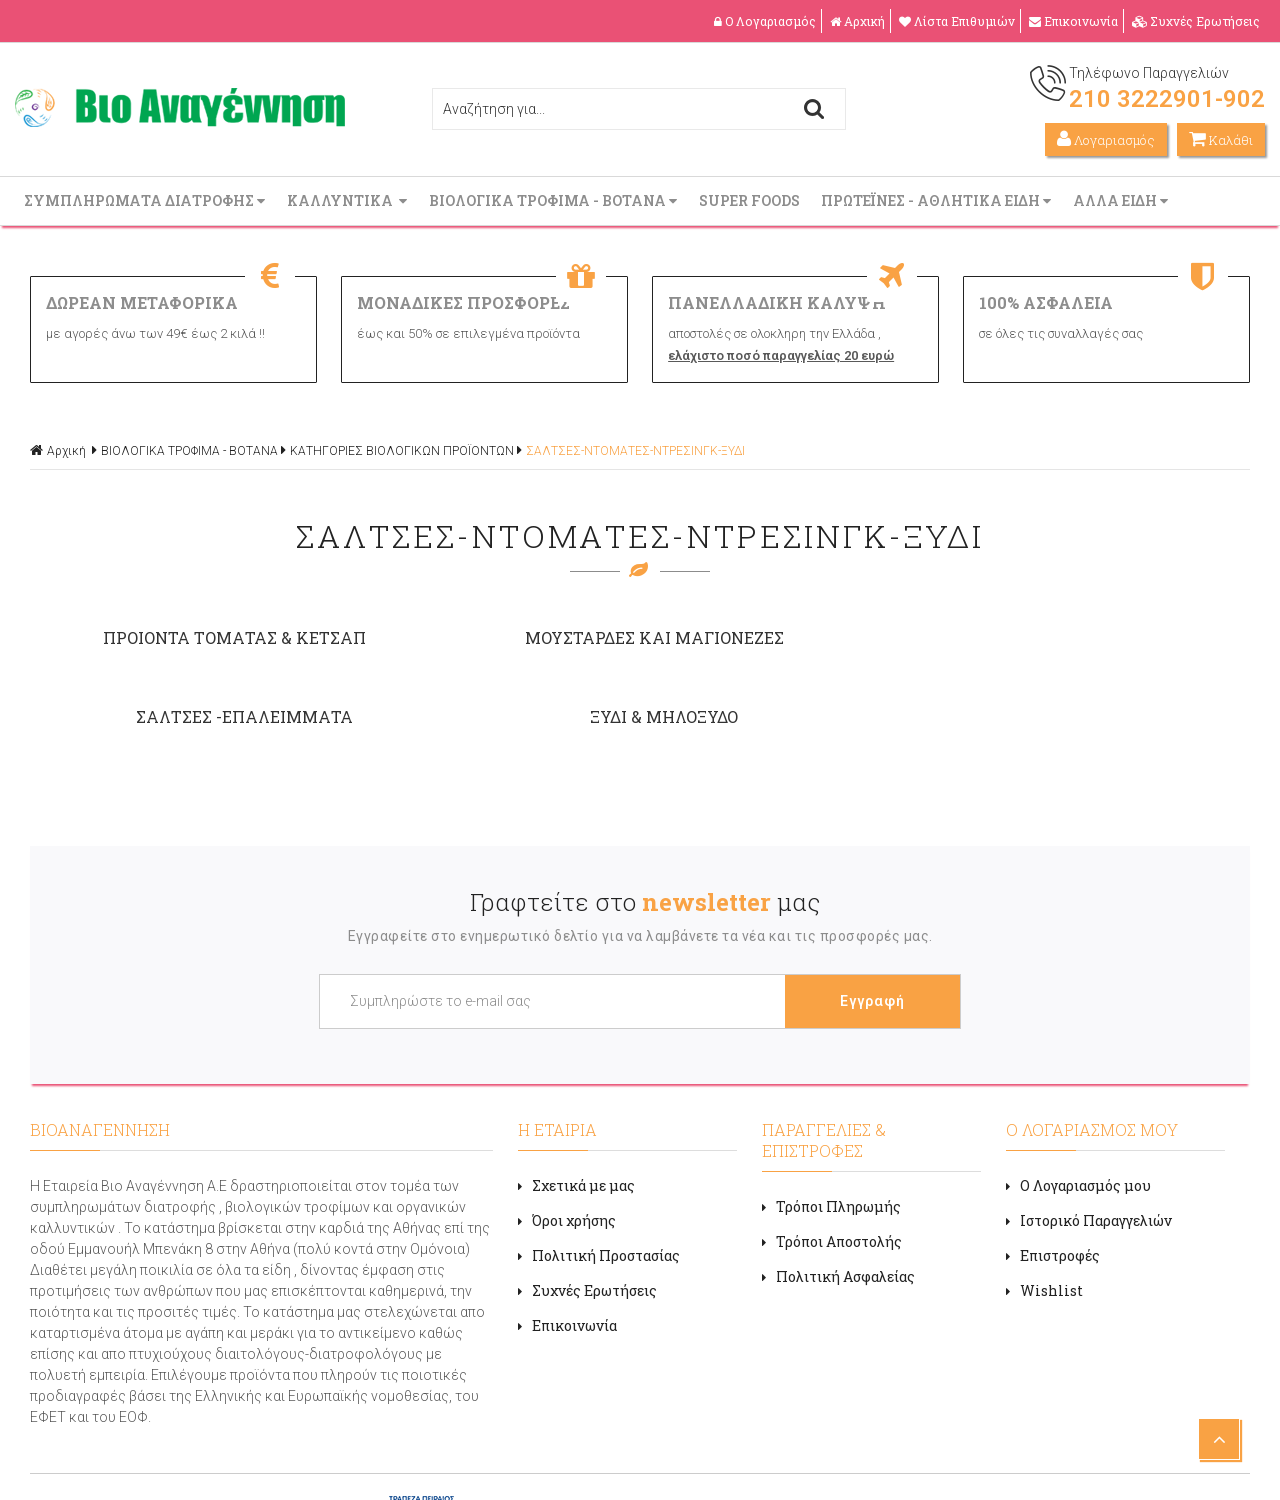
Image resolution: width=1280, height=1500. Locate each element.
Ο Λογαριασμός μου (1078, 1102)
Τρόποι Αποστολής (832, 1158)
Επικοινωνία (1073, 21)
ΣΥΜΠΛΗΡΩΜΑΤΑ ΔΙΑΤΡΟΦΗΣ (146, 200)
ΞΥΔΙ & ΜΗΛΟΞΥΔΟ (1102, 637)
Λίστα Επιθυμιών (957, 21)
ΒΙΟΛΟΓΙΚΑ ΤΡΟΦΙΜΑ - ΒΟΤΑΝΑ (555, 200)
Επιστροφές (1053, 1172)
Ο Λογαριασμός (765, 21)
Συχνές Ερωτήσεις (1196, 21)
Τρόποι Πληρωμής (831, 1123)
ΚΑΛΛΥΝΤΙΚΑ (349, 200)
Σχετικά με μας (576, 1102)
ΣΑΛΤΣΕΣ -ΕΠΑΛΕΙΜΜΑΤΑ (793, 637)
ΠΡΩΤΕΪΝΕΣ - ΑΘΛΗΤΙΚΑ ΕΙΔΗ (938, 200)
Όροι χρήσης (567, 1137)
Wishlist (1044, 1207)
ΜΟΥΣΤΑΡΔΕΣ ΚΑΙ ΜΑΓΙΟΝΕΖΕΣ (485, 637)
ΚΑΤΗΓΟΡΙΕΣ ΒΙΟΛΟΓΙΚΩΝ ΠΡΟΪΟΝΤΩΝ (402, 451)
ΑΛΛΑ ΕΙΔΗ (1122, 200)
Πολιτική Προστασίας (599, 1172)
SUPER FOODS (751, 200)
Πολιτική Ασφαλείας (838, 1193)
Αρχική (857, 21)
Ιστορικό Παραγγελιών (1089, 1137)
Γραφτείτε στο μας (645, 819)
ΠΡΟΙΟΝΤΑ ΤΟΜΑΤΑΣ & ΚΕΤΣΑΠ (177, 637)
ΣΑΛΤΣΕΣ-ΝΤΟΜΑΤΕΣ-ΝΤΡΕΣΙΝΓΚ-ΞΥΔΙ (635, 451)
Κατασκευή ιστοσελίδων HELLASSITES (776, 1464)
